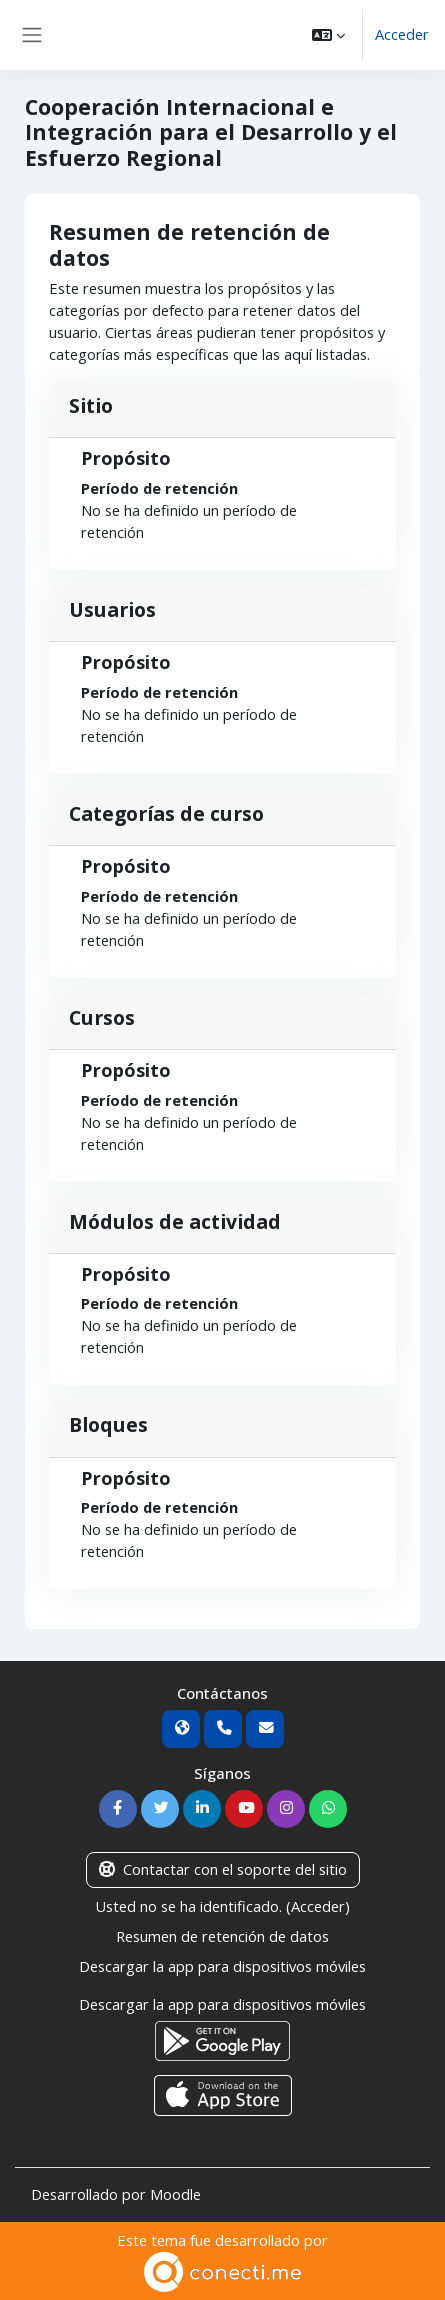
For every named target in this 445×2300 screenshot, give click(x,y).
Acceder (402, 34)
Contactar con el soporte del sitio (223, 1869)
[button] (328, 35)
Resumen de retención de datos (222, 1936)
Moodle (175, 2194)
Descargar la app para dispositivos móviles (222, 1966)
